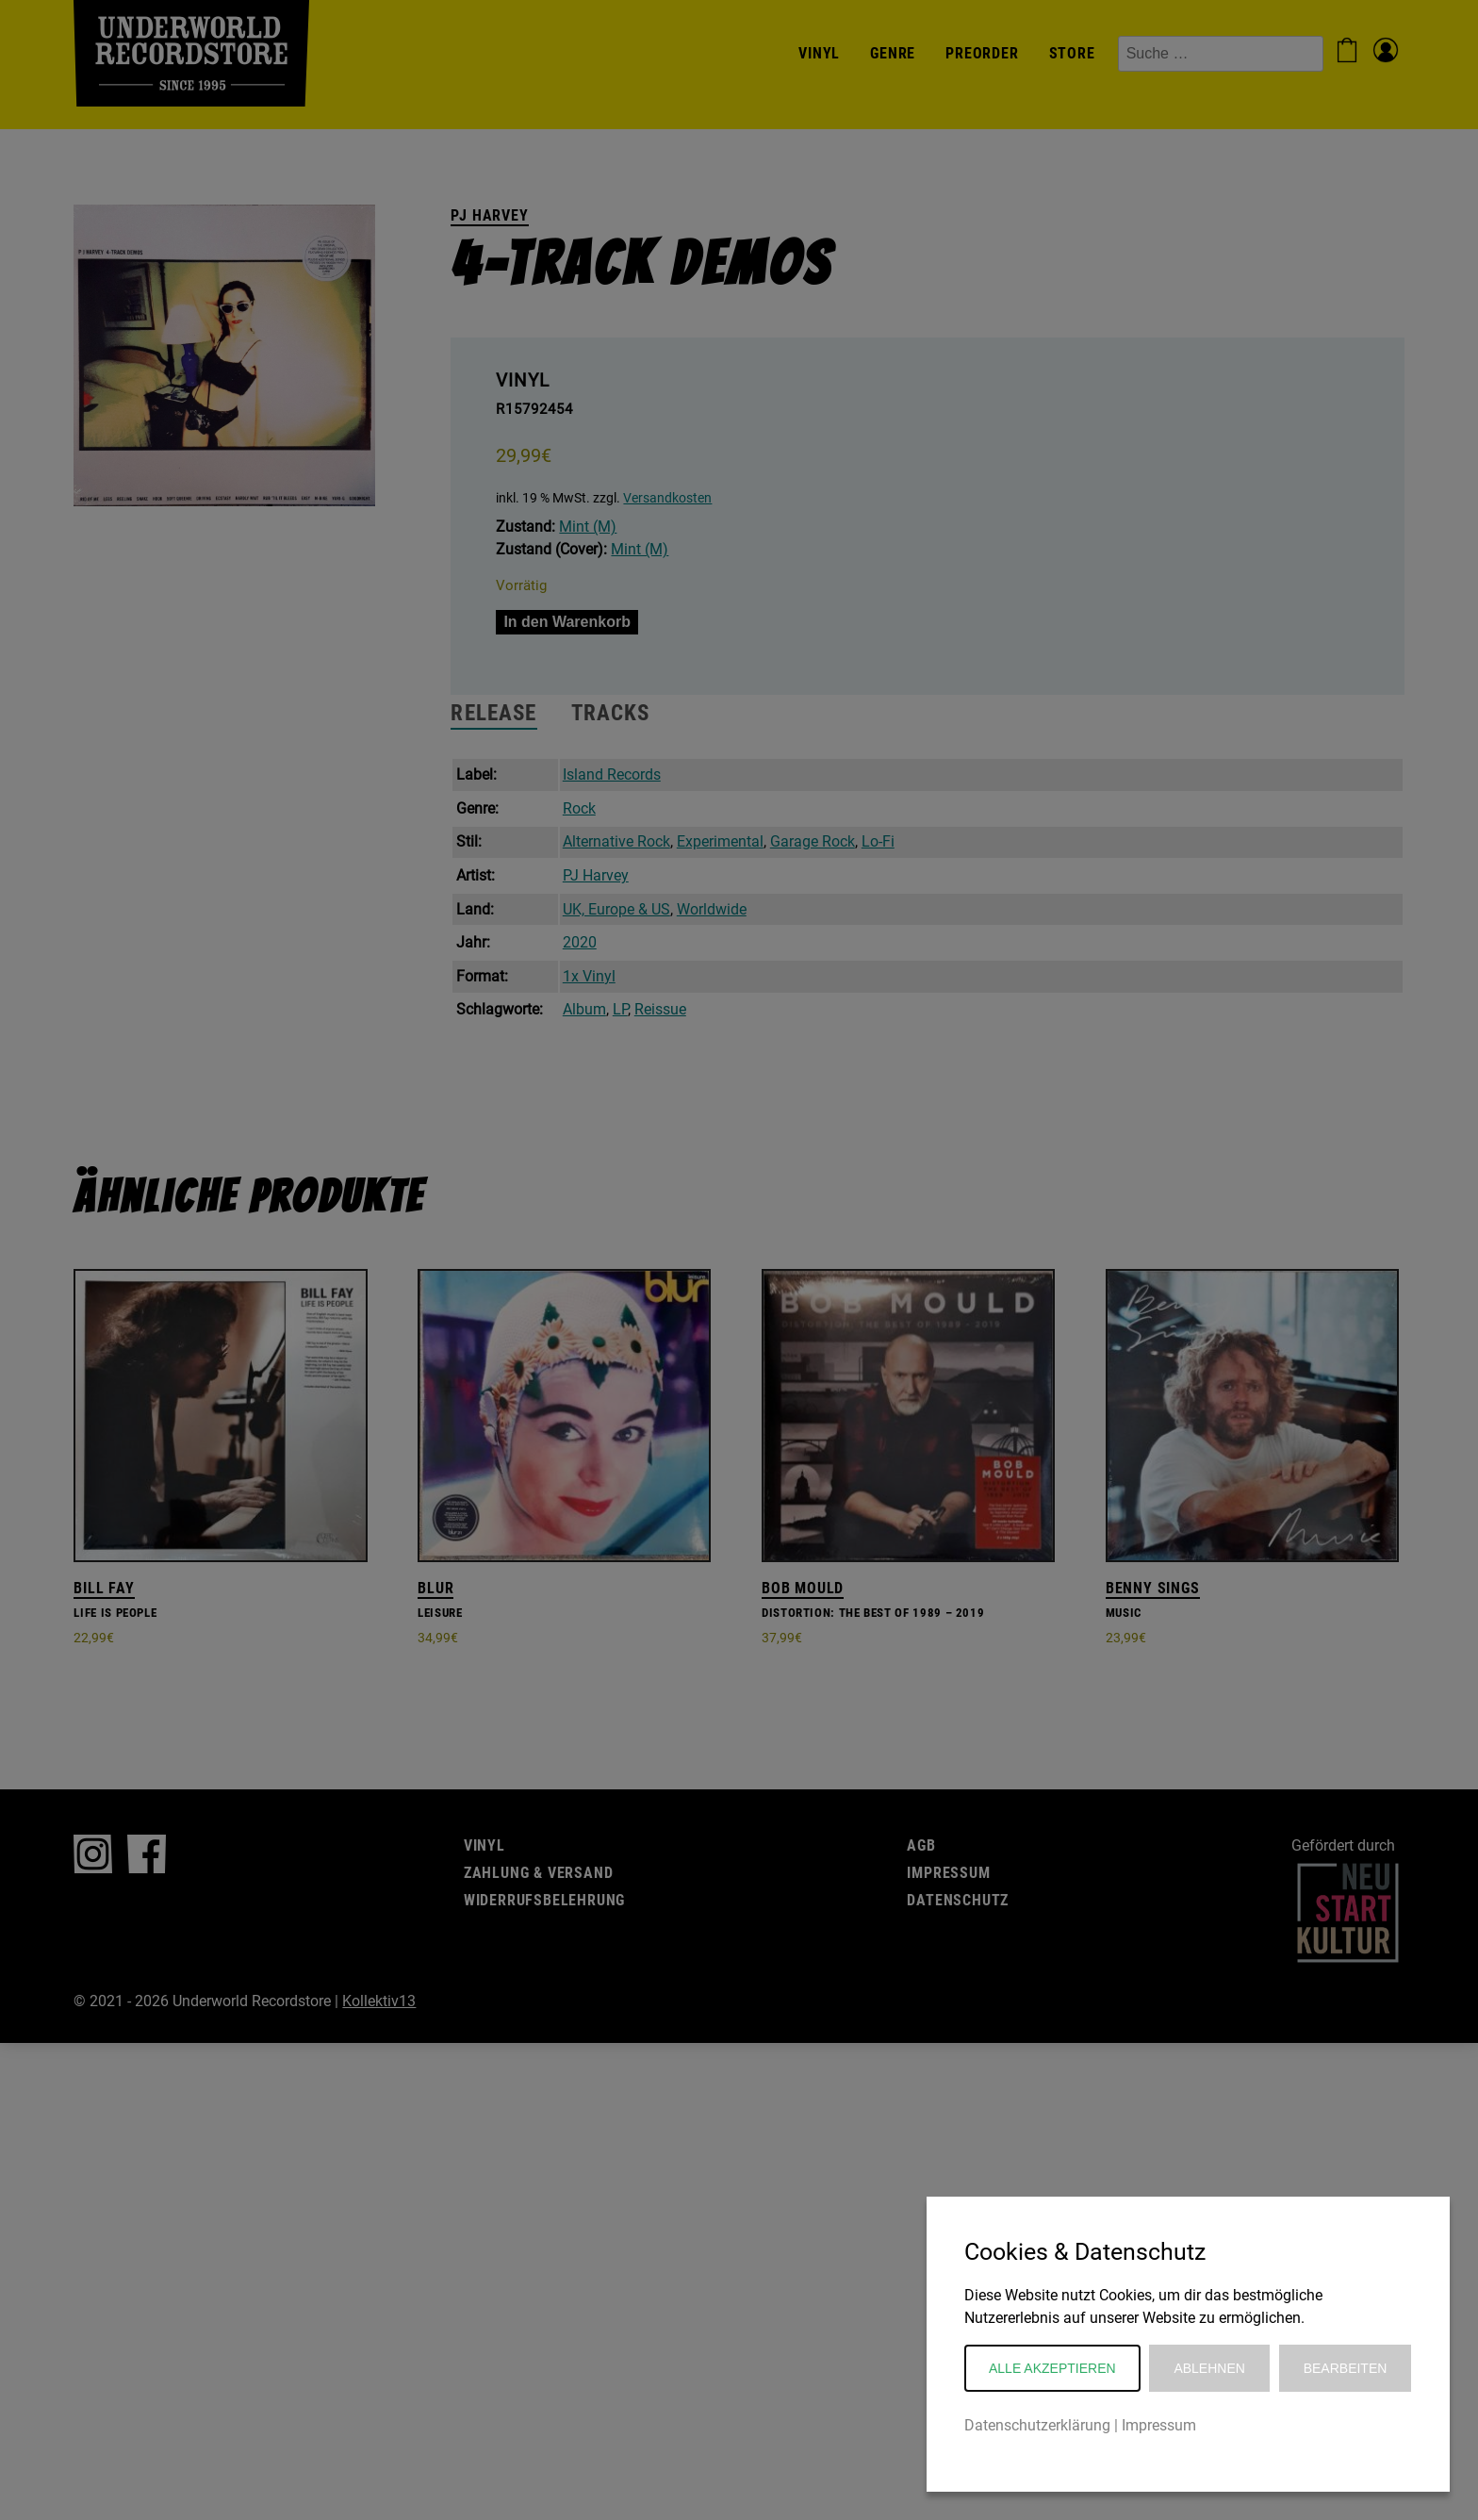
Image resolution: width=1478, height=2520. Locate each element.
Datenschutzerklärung (1037, 2425)
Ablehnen (1209, 2368)
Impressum (1159, 2425)
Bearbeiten (1346, 2368)
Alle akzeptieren (1052, 2368)
